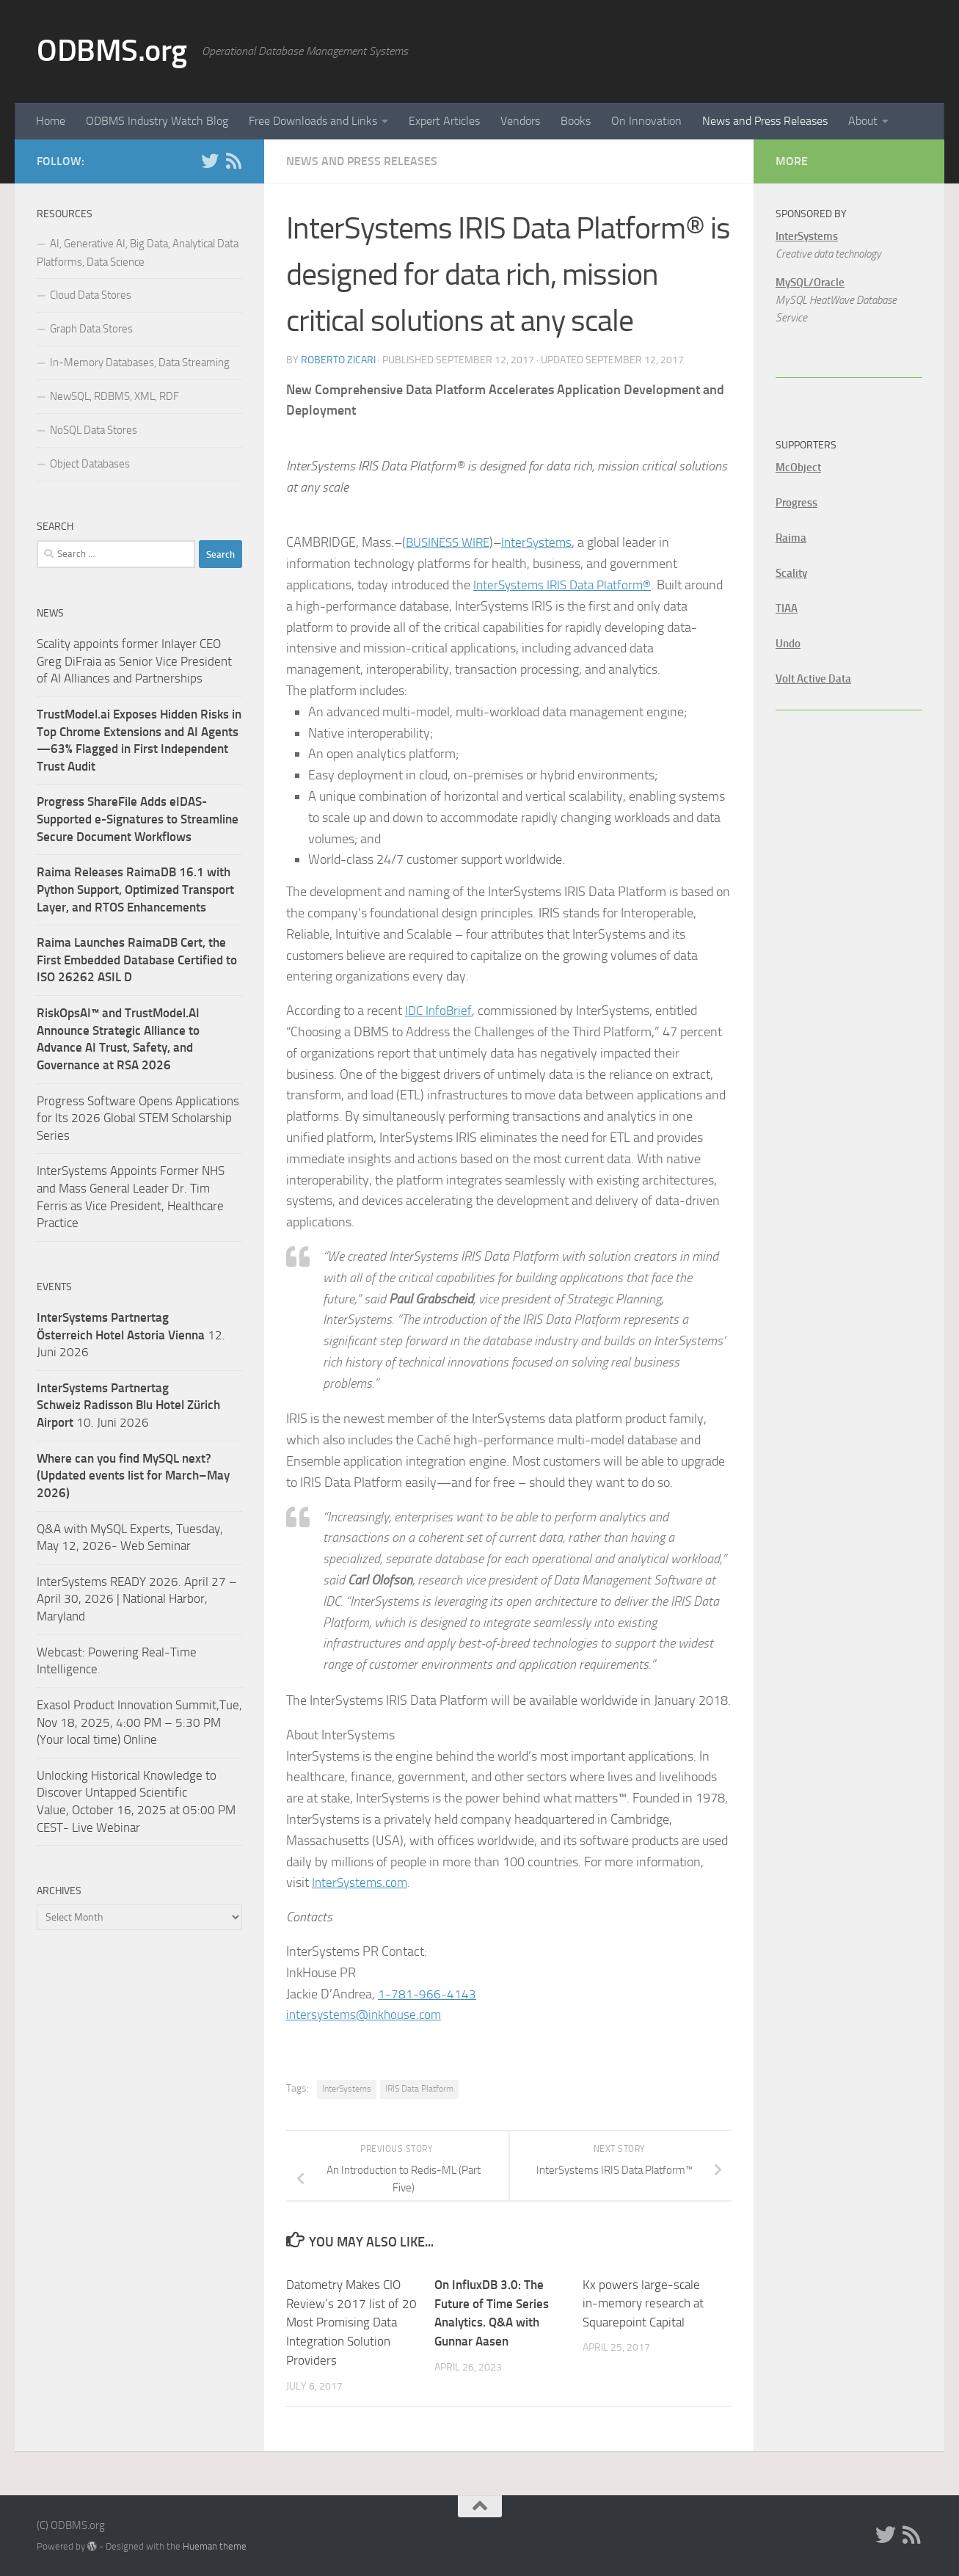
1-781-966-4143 (427, 1994)
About (863, 121)
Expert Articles (444, 121)
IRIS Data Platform (419, 2089)
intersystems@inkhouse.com (366, 2014)
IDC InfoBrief (440, 1011)
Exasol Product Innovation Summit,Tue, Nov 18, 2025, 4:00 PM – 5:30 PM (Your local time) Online (139, 1722)
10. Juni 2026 (128, 1405)
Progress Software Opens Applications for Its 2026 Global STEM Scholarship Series (138, 1118)
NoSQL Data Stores (93, 430)
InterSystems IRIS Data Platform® (566, 585)
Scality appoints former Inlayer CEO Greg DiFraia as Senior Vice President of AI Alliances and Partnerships (134, 660)
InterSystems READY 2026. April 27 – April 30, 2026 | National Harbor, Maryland (137, 1598)
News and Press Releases (765, 121)
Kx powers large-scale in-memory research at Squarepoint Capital (643, 2303)
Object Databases (90, 463)
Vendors (520, 121)
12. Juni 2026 (131, 1334)
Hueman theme (215, 2545)
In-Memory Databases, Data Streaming (140, 362)
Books (576, 121)
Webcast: (62, 1652)
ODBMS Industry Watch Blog (157, 121)
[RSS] (233, 161)
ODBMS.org (112, 50)
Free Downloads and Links (313, 121)
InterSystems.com (362, 1882)
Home (50, 121)
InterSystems (545, 542)
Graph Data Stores (91, 328)
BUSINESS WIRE (451, 542)
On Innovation (646, 121)
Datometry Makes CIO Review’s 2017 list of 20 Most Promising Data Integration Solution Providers (351, 2322)
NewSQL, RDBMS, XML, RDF (114, 396)
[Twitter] (210, 161)
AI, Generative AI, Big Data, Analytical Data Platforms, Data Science (137, 253)
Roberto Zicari (338, 360)
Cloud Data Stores (90, 295)
